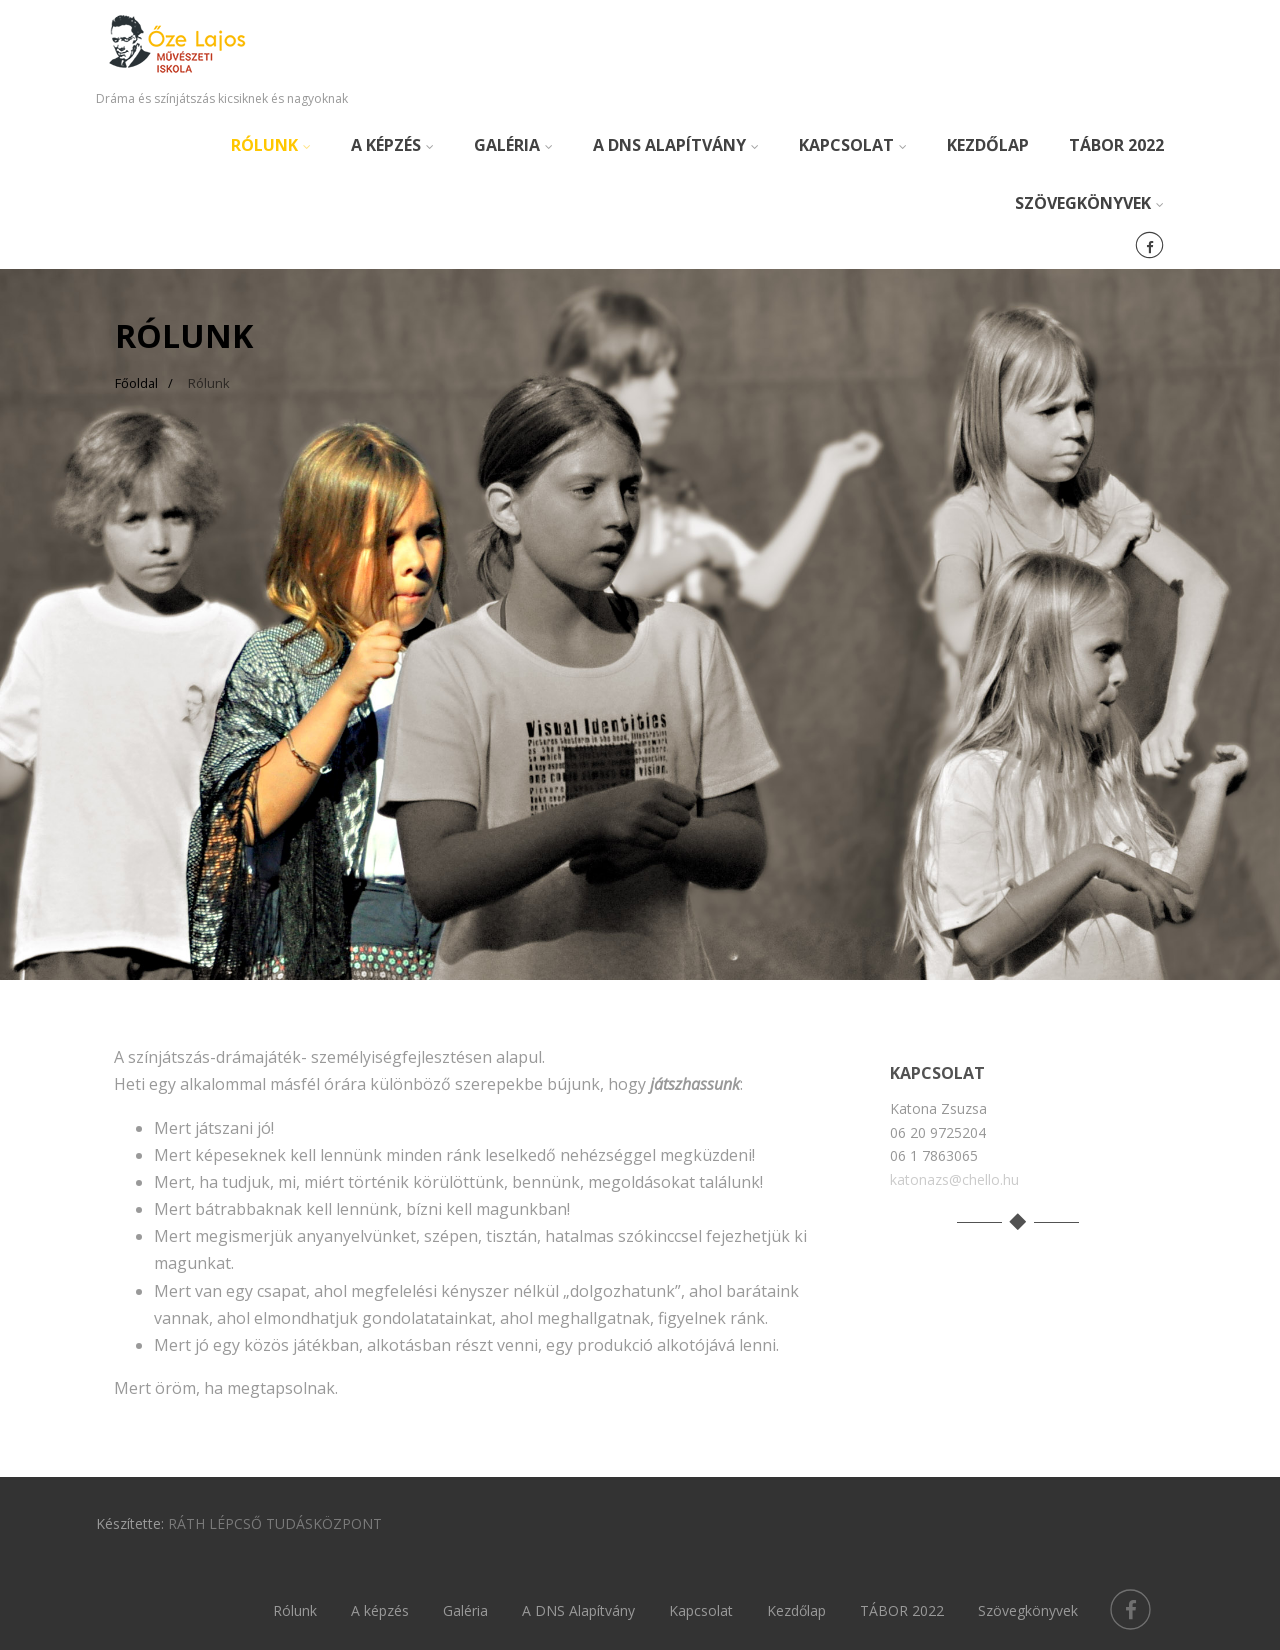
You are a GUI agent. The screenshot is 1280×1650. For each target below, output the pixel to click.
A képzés (392, 145)
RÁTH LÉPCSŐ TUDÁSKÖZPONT (275, 1523)
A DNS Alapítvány (676, 145)
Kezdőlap (988, 145)
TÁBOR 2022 (1116, 145)
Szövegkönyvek (1089, 203)
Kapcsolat (853, 145)
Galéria (513, 145)
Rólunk (271, 145)
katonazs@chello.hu (954, 1179)
